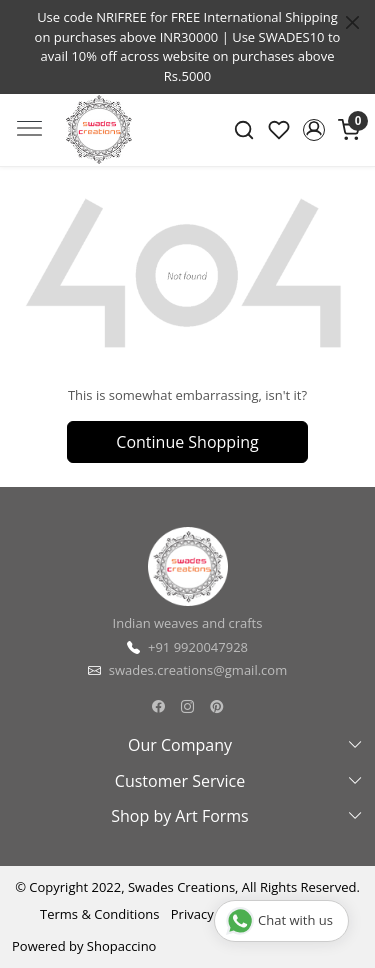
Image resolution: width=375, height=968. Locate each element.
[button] (313, 130)
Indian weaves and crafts (188, 623)
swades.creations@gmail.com (198, 670)
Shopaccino (122, 946)
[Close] (352, 22)
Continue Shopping (187, 442)
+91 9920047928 (198, 647)
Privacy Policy (211, 914)
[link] (244, 130)
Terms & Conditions (99, 914)
